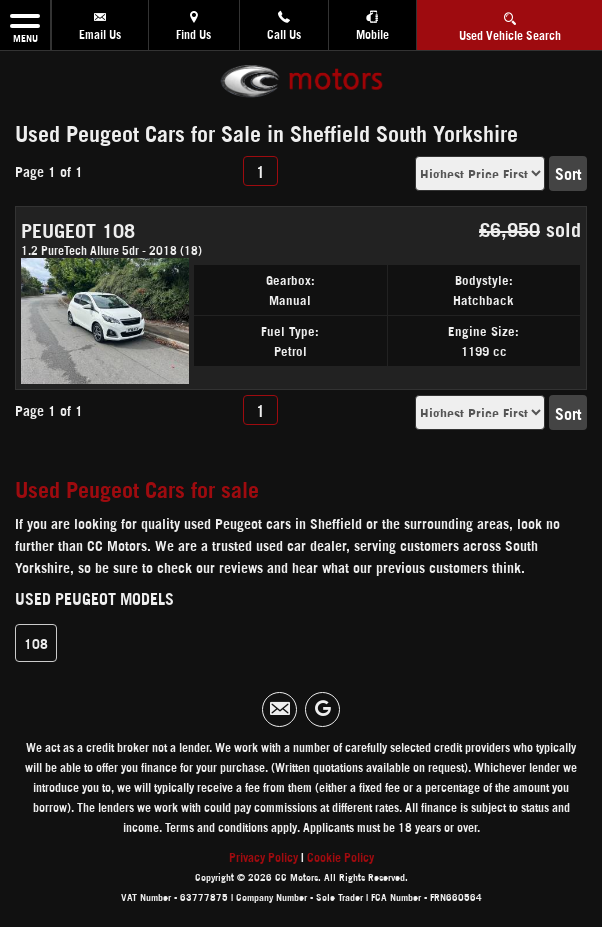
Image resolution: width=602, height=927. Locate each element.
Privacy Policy (263, 856)
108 (36, 642)
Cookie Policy (340, 856)
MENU (25, 25)
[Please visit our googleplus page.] (322, 709)
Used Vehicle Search (510, 23)
